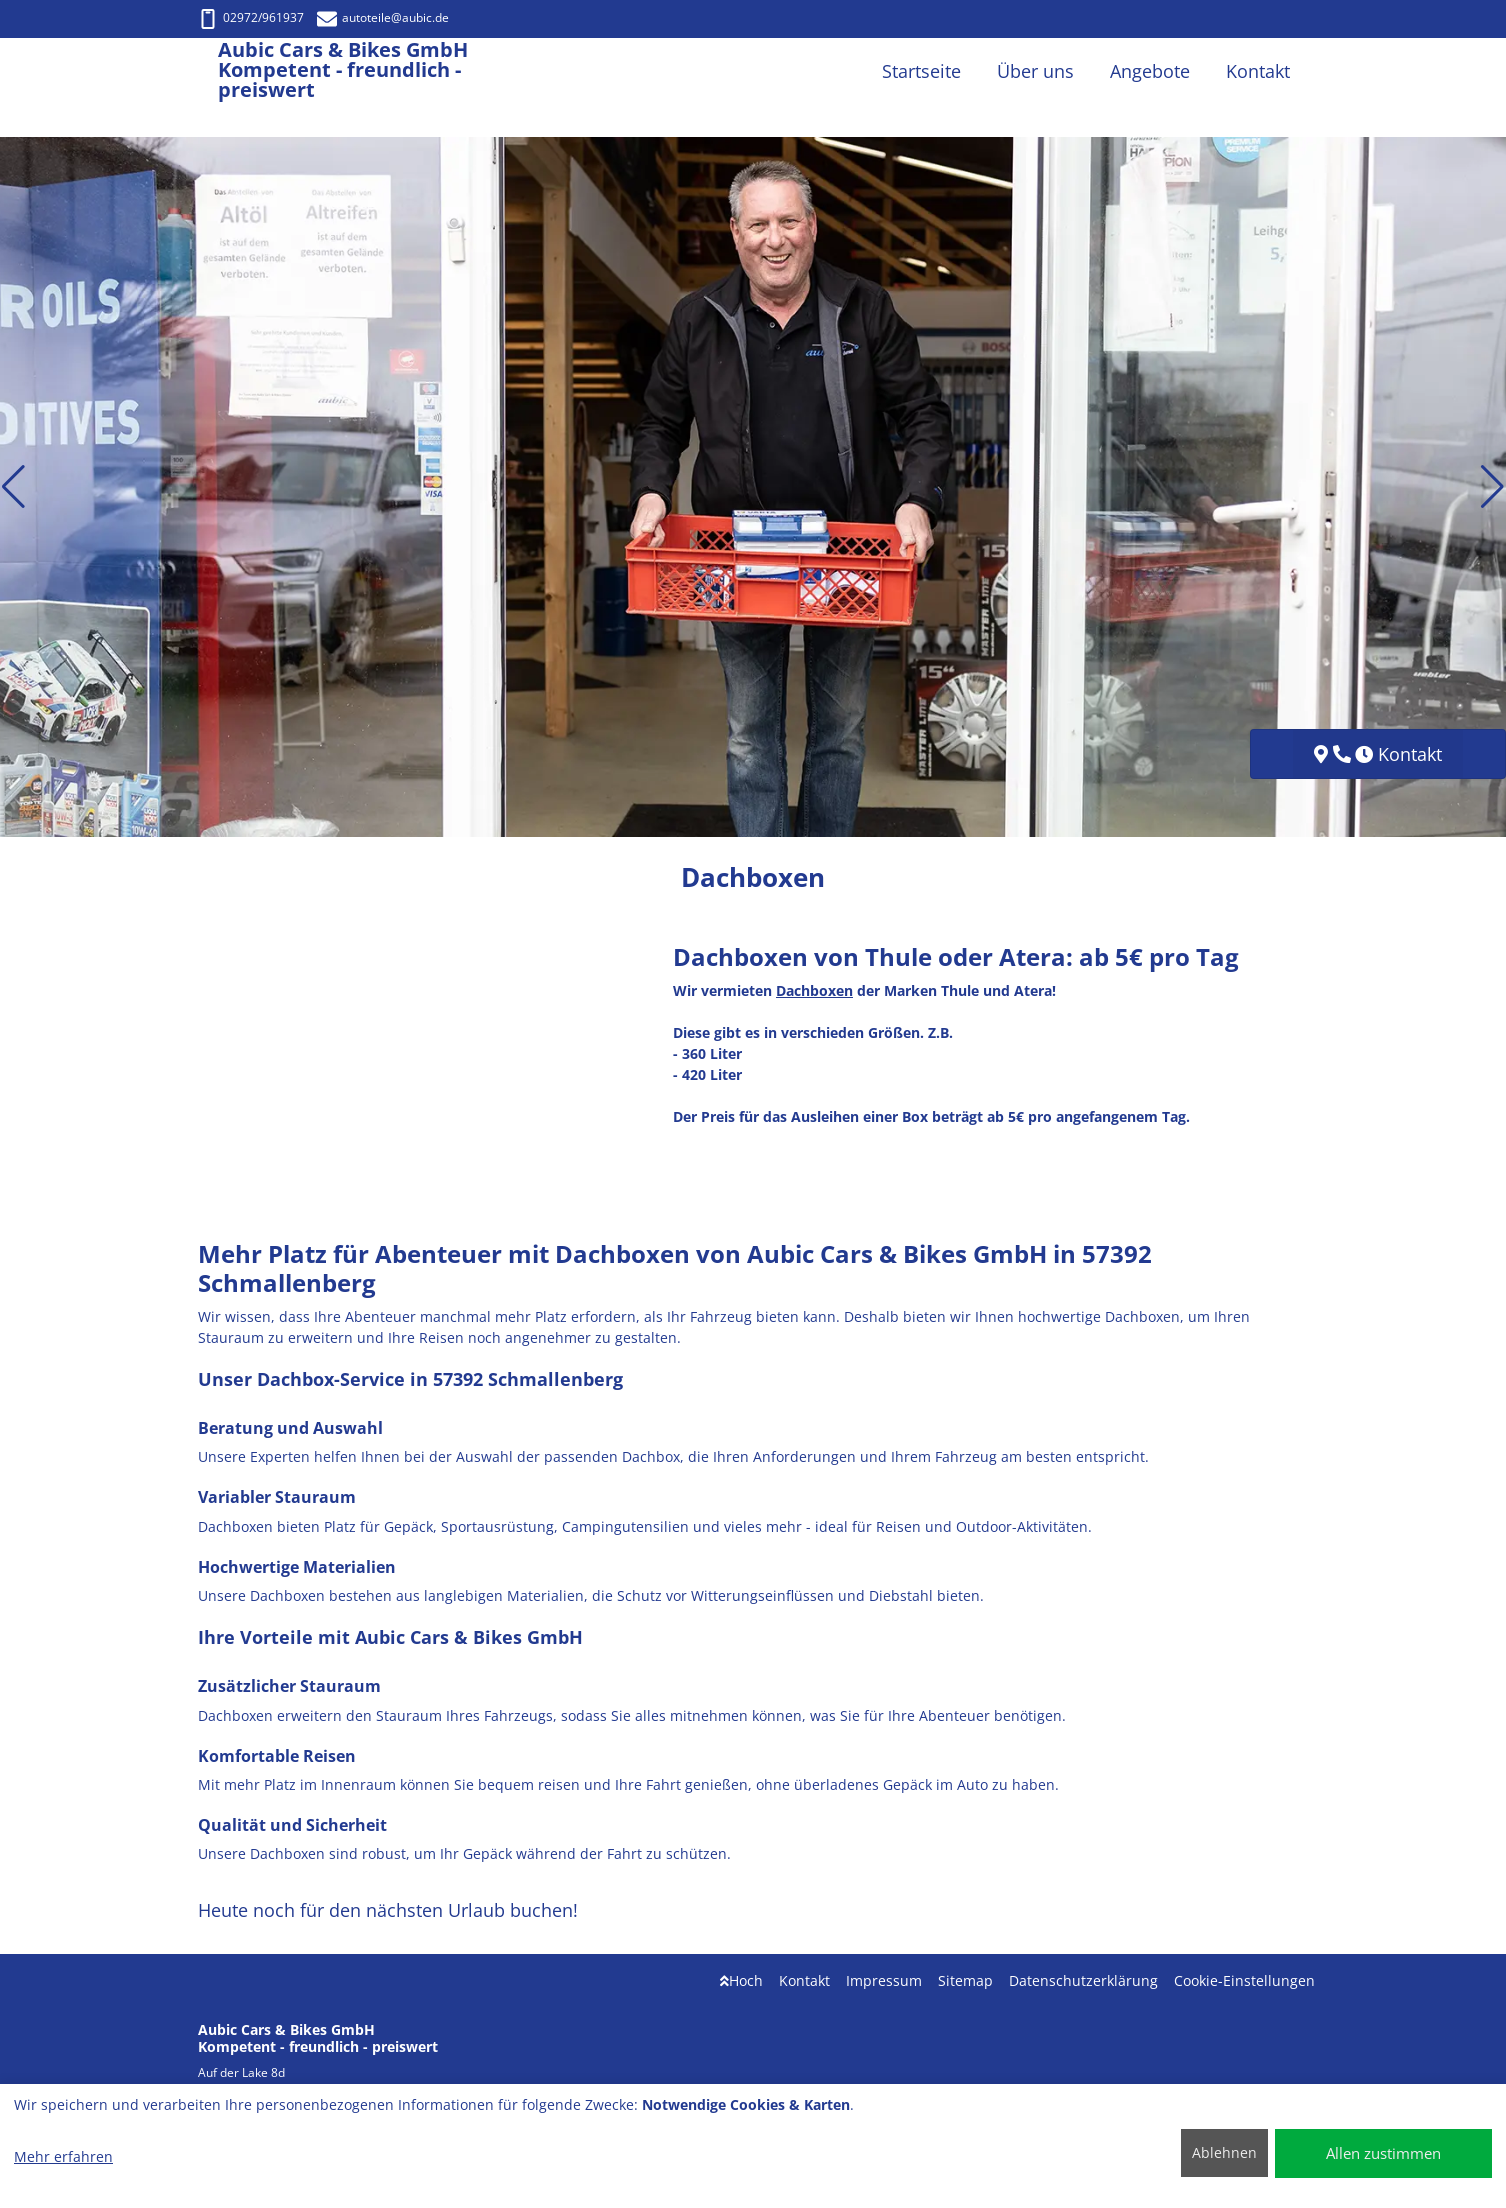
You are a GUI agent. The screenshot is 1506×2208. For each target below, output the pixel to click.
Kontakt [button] (1258, 71)
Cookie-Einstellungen (1244, 1980)
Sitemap (965, 1980)
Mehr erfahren (63, 2156)
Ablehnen (1224, 2152)
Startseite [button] (921, 71)
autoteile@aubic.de (383, 17)
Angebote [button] (1150, 71)
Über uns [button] (1035, 71)
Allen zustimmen (1383, 2153)
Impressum (884, 1980)
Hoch (741, 1980)
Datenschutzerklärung (1083, 1980)
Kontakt (804, 1980)
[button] (13, 487)
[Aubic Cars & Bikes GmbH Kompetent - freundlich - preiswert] (208, 71)
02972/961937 (251, 17)
